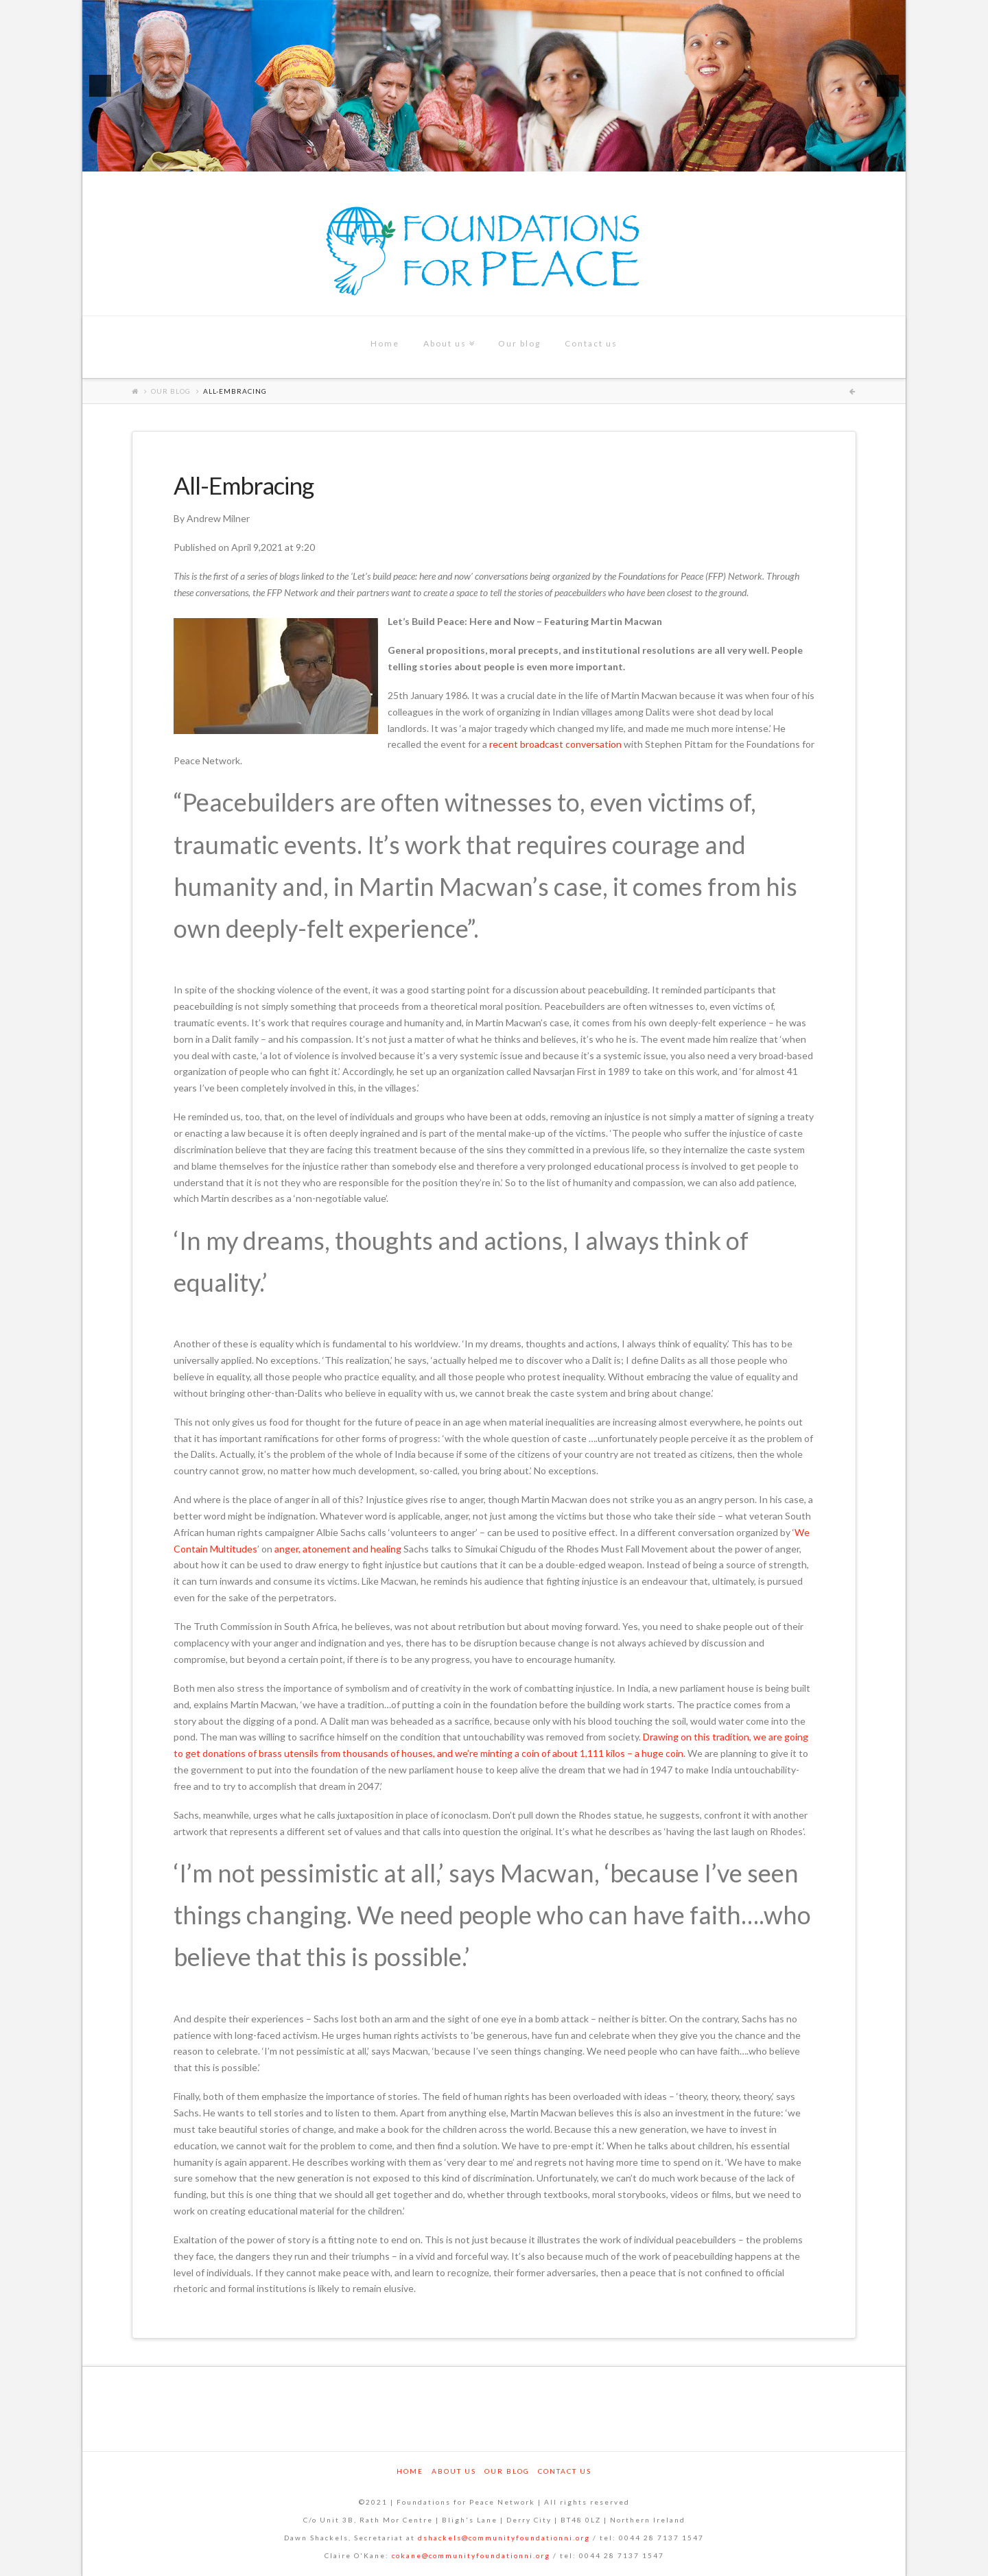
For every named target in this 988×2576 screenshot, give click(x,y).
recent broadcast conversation (555, 744)
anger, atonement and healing (337, 1549)
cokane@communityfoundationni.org (471, 2555)
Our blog (171, 391)
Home (410, 2471)
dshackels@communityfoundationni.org (504, 2537)
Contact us (564, 2471)
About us (454, 2471)
